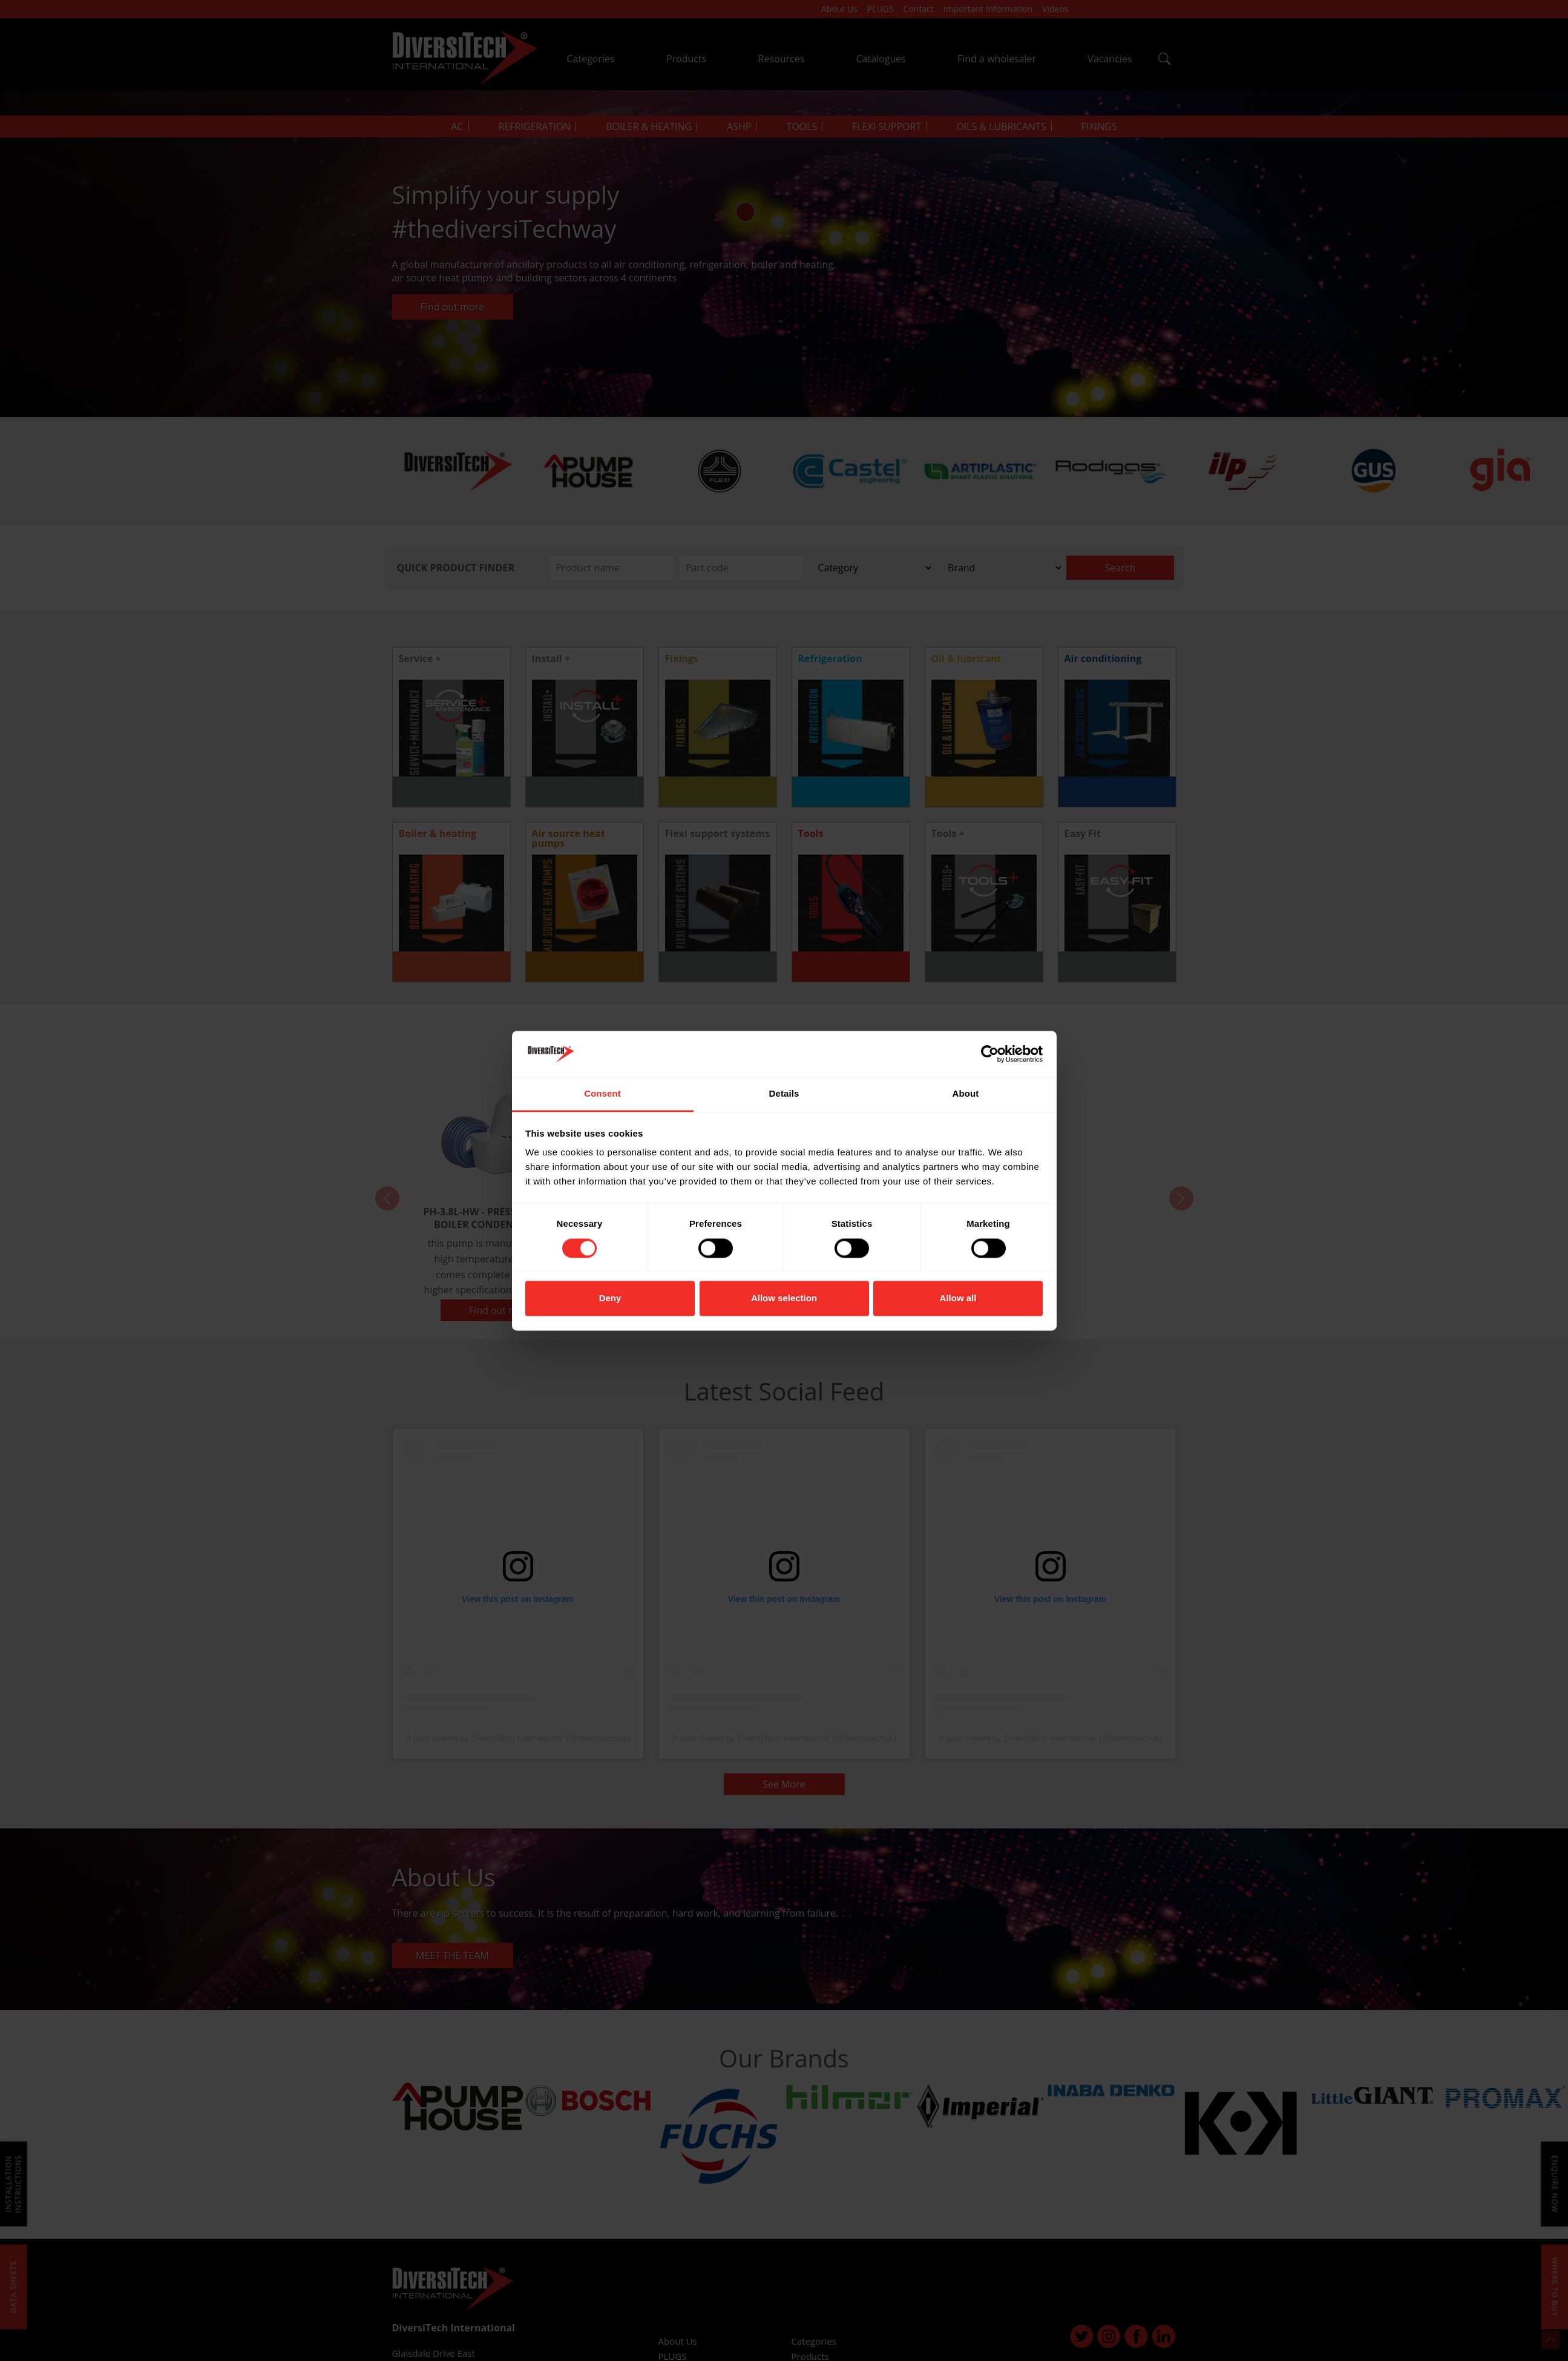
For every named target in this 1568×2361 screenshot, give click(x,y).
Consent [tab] (602, 1094)
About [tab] (966, 1094)
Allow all (958, 1298)
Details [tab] (784, 1094)
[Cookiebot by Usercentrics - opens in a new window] (990, 1054)
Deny (610, 1298)
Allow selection (784, 1298)
